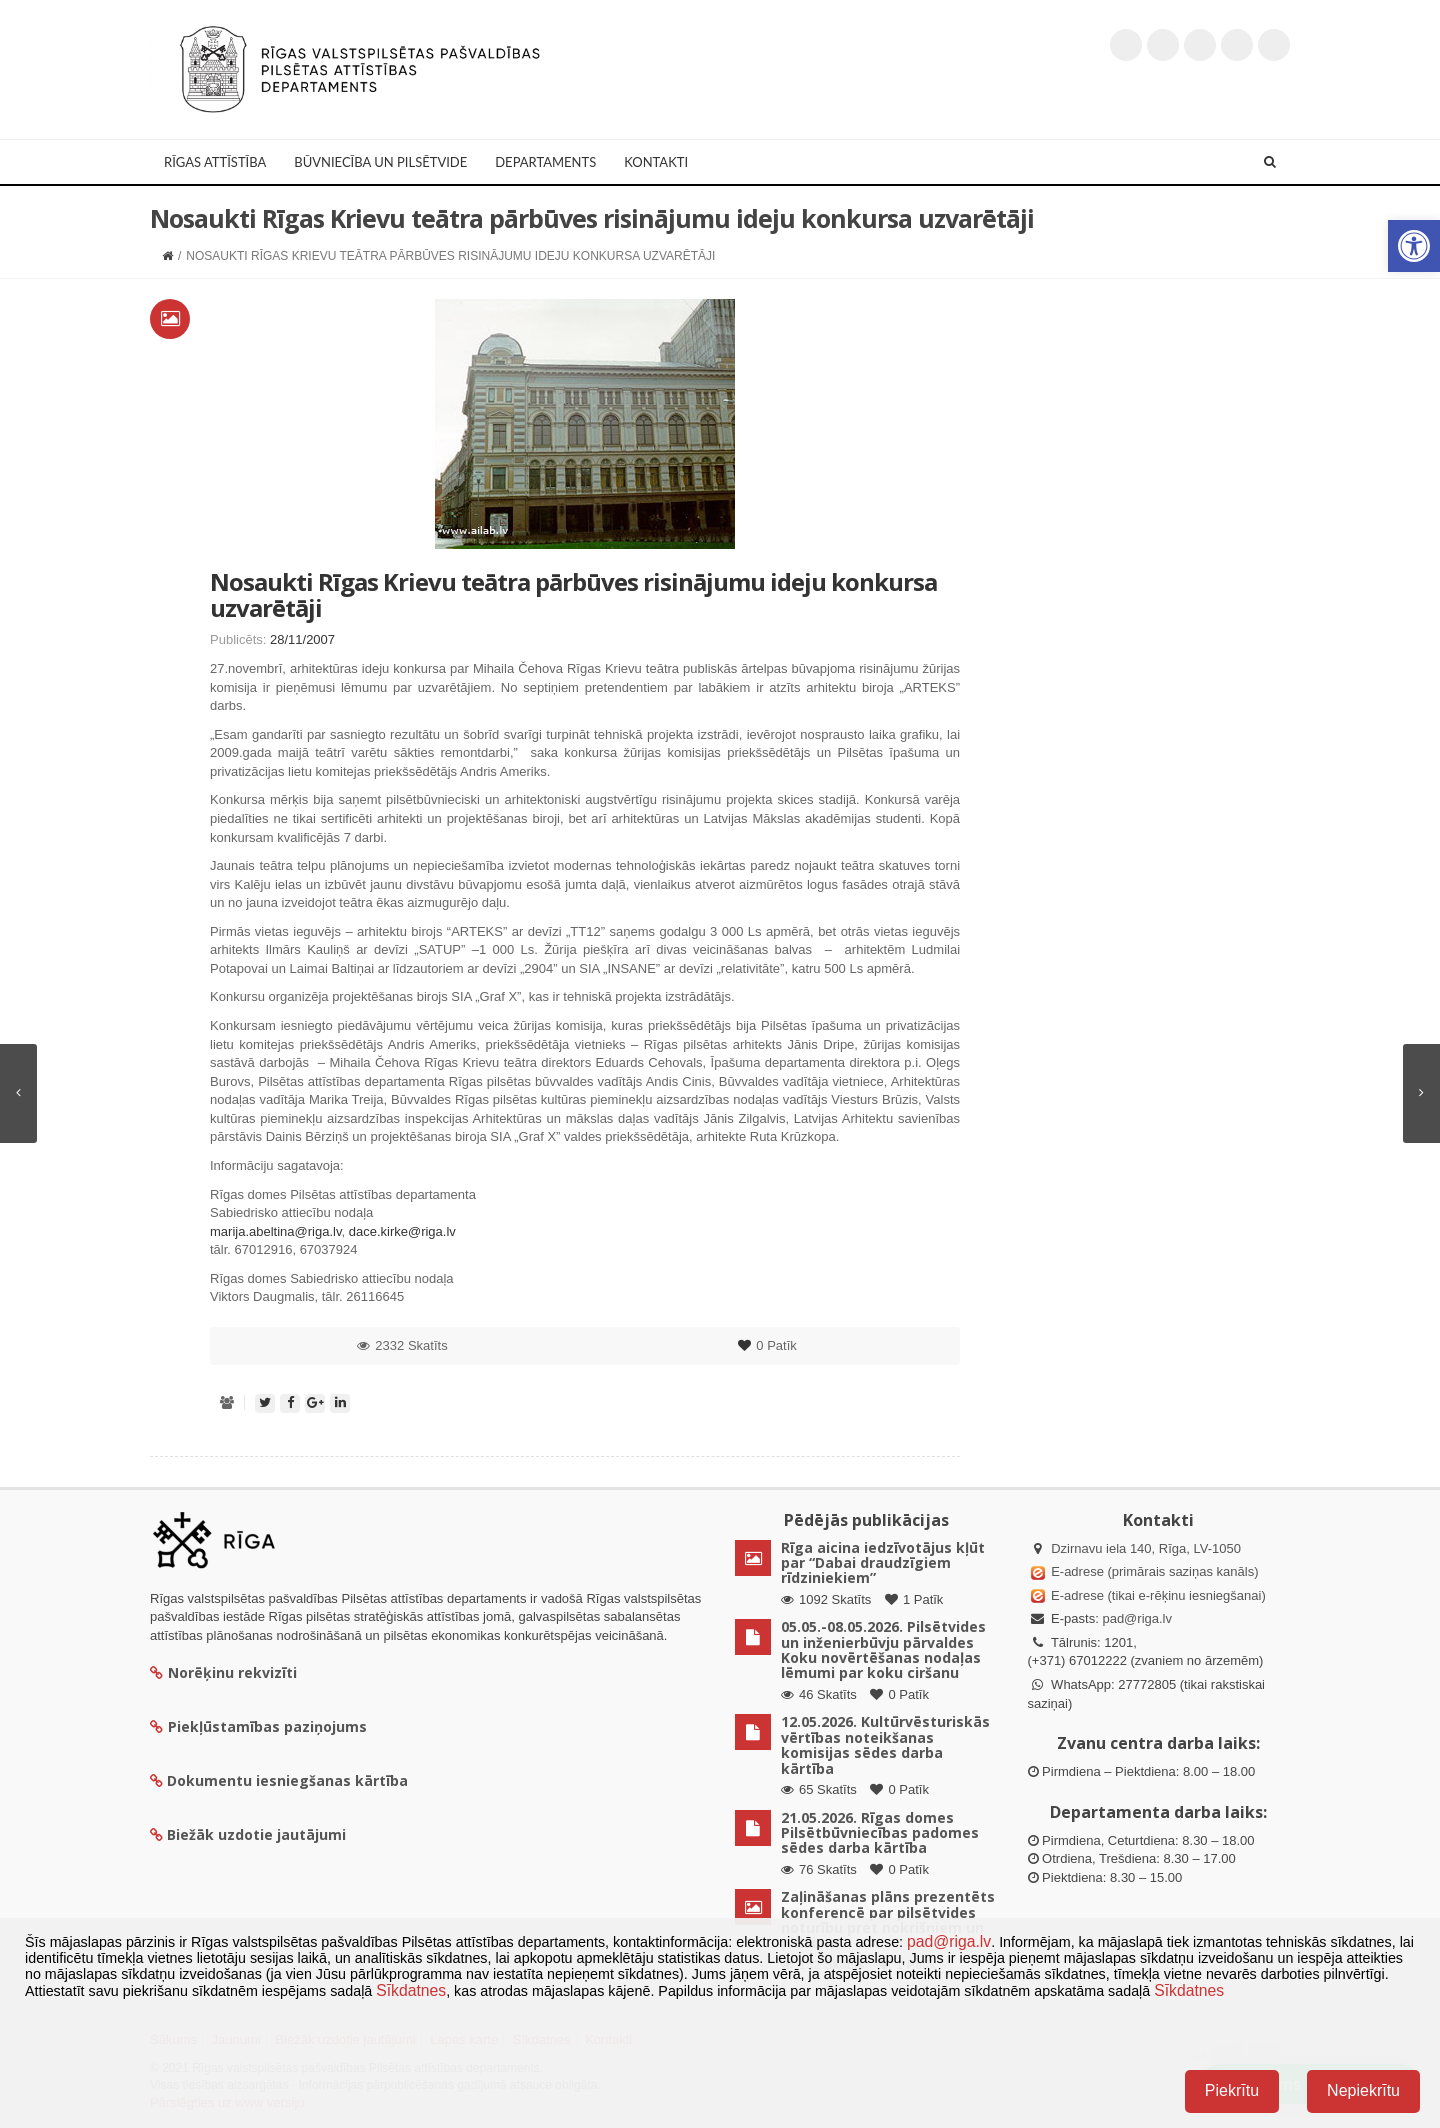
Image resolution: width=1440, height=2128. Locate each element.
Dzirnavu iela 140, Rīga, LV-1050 (1146, 1548)
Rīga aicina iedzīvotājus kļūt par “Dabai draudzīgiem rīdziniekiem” (883, 1563)
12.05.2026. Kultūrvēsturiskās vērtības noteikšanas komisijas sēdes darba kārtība (885, 1744)
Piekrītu (1232, 2090)
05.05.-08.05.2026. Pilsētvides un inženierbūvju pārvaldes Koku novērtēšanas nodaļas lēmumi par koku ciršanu (883, 1649)
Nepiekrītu (1363, 2090)
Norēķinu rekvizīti (223, 1672)
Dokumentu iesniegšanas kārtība (287, 1780)
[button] (1414, 246)
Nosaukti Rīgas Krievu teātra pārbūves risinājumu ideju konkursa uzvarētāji (573, 594)
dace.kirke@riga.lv (402, 1231)
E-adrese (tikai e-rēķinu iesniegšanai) (1157, 1595)
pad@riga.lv (1137, 1618)
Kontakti (656, 162)
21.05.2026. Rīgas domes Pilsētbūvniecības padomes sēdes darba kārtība (880, 1833)
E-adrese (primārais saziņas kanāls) (1154, 1571)
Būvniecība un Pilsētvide (380, 162)
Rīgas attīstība (215, 162)
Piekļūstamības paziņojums (258, 1726)
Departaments (545, 162)
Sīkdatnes (411, 1990)
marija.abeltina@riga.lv (275, 1231)
